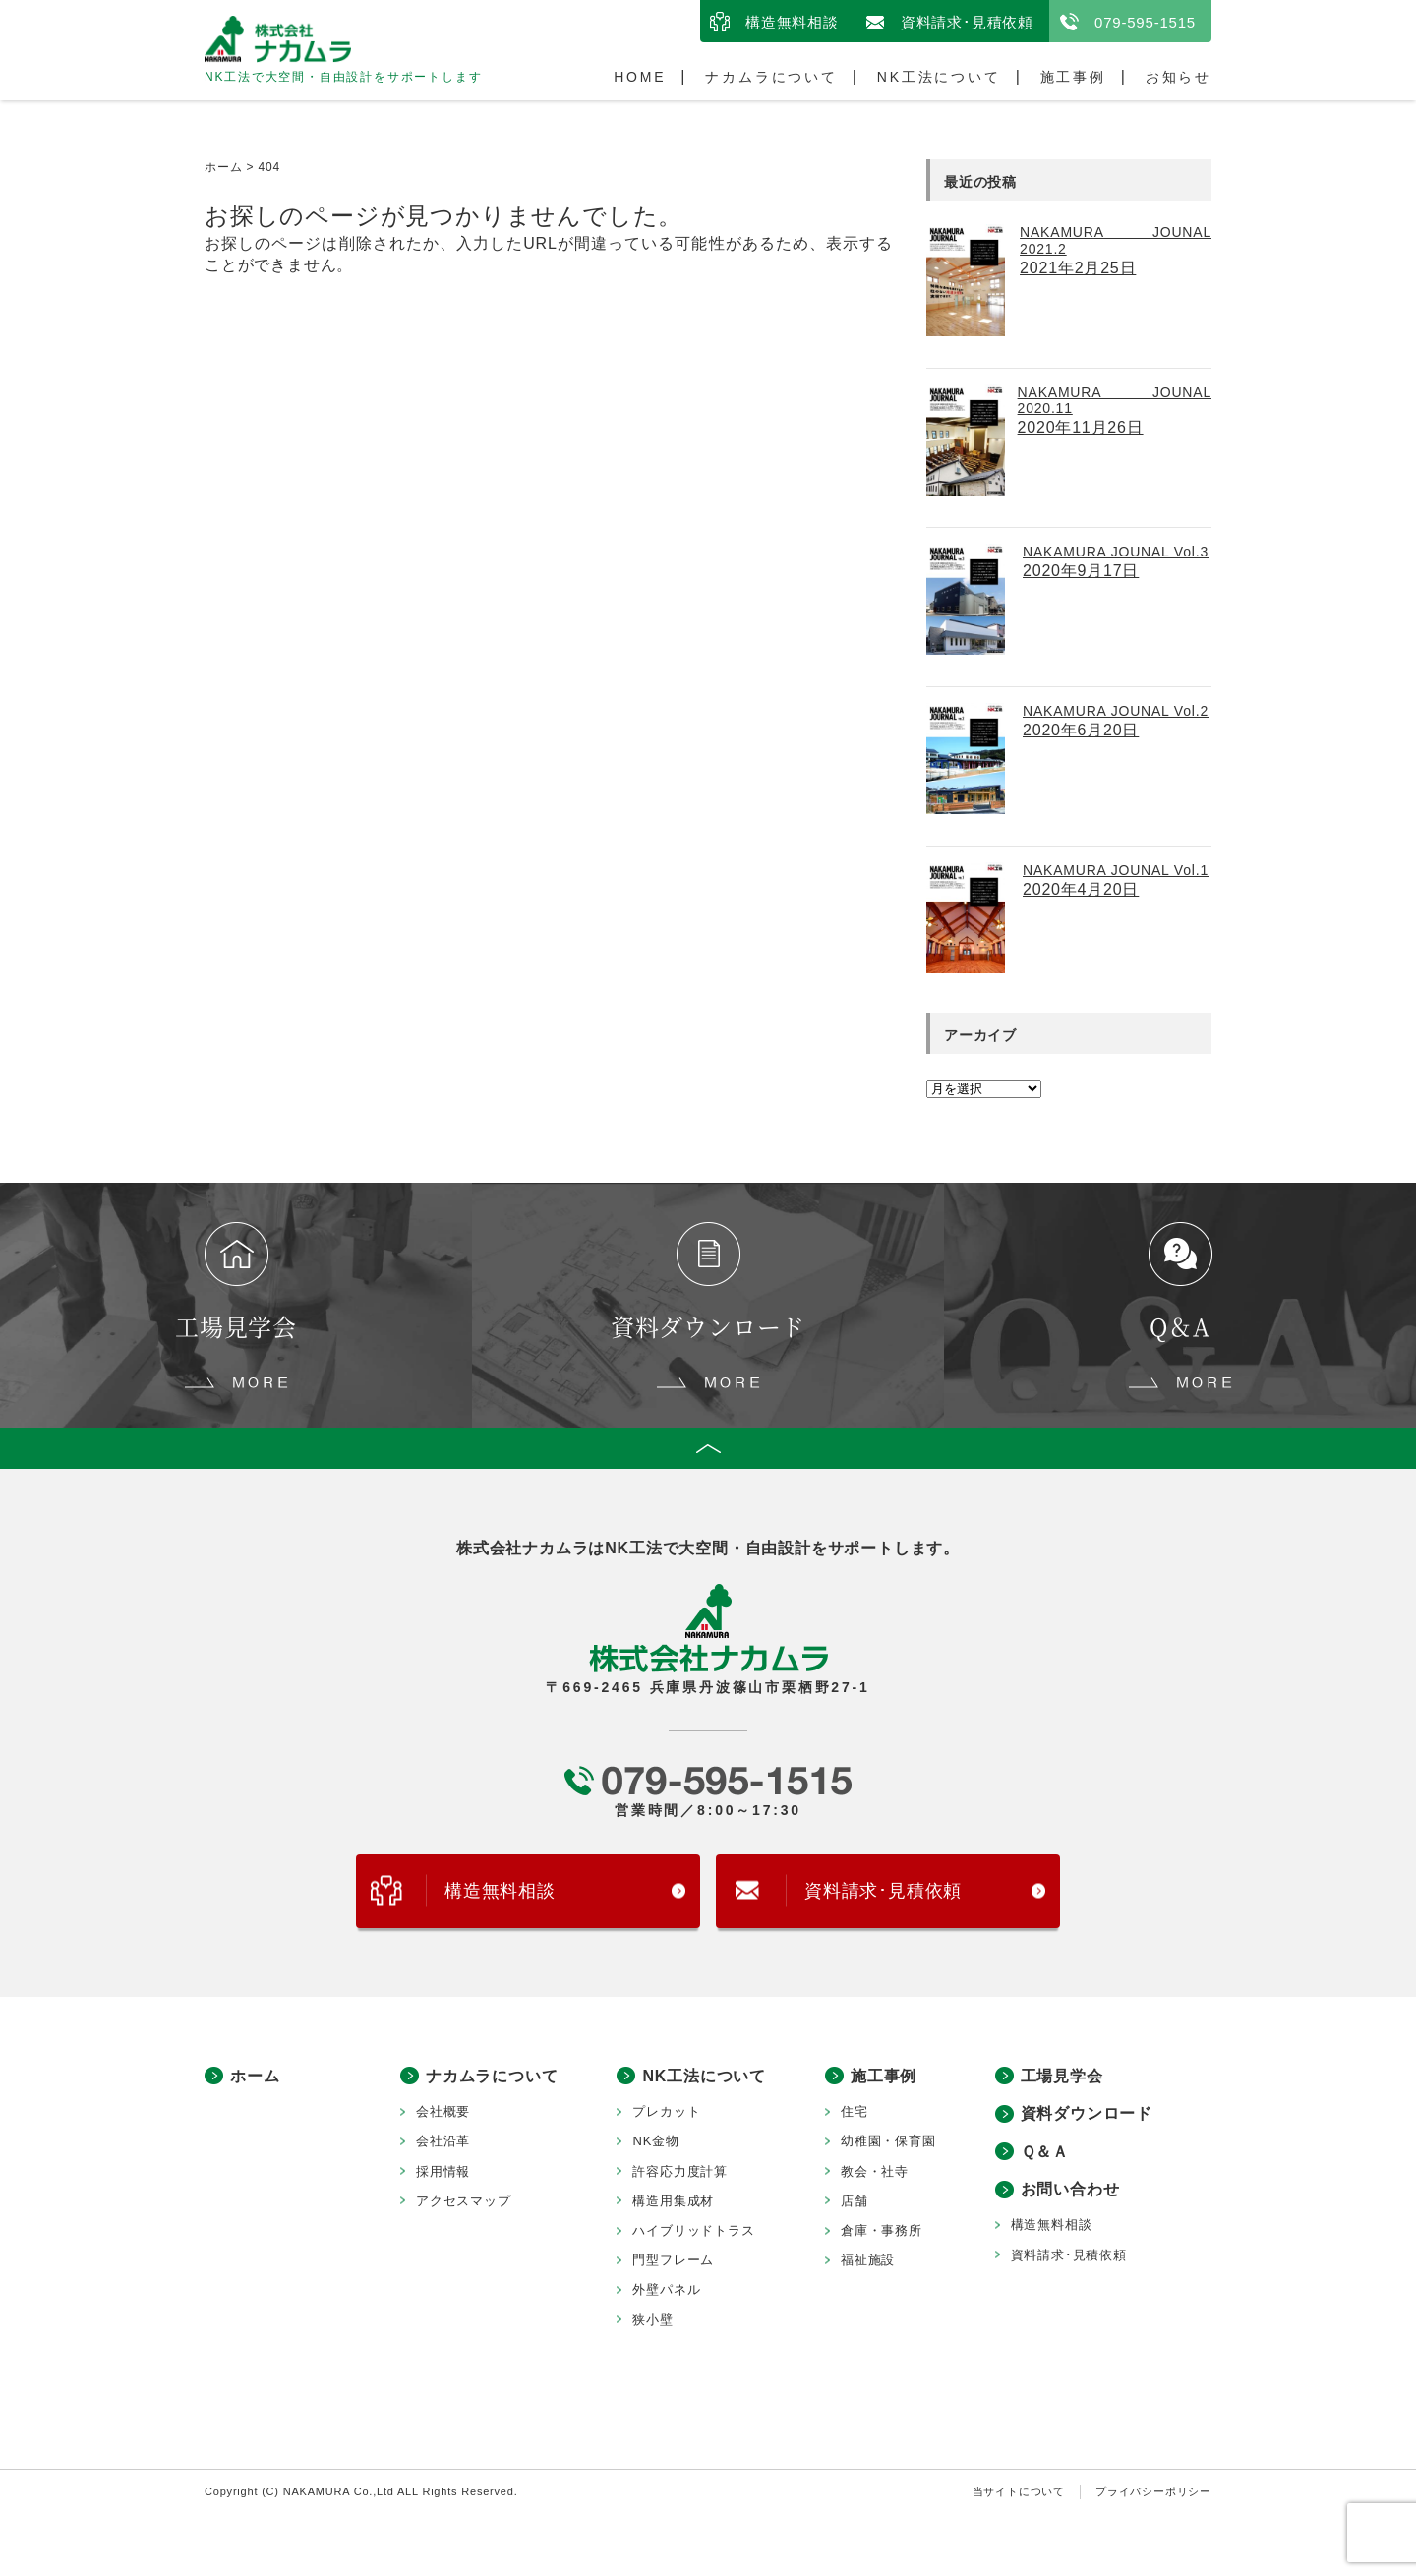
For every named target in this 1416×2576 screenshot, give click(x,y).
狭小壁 (652, 2321)
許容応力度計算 (680, 2173)
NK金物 (655, 2144)
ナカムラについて (771, 77)
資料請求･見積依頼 (967, 22)
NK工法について (939, 77)
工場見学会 (1062, 2078)
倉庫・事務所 (881, 2232)
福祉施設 (868, 2262)
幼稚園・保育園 (888, 2144)
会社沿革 (443, 2144)
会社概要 (443, 2114)
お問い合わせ (1070, 2192)
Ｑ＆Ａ (1045, 2153)
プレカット (666, 2114)
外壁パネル (666, 2292)
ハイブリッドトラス (693, 2232)
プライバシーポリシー (1153, 2493)
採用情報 (443, 2173)
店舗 (854, 2202)
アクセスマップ (463, 2202)
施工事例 (1073, 77)
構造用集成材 (673, 2202)
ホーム (254, 2078)
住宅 (854, 2114)
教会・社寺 (875, 2173)
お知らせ (1178, 77)
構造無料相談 (792, 22)
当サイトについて (1019, 2493)
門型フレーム (673, 2262)
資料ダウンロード (1086, 2116)
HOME (640, 77)
